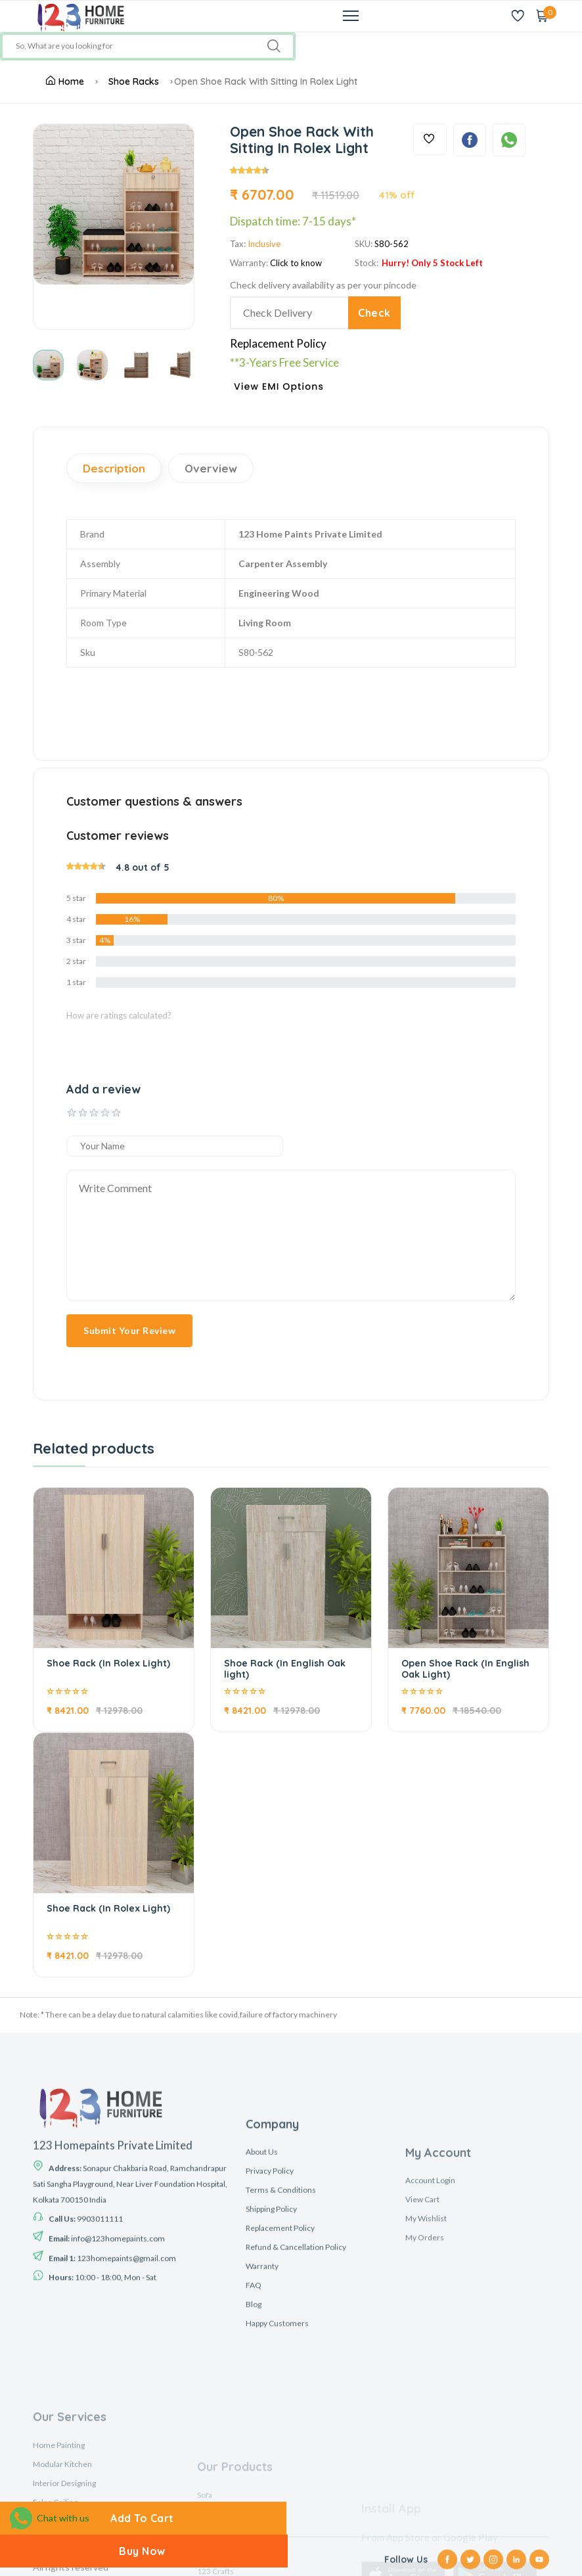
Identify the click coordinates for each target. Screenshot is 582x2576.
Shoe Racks (133, 81)
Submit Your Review (129, 1330)
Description (114, 468)
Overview (211, 468)
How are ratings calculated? (118, 1015)
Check (374, 312)
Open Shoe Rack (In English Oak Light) (465, 1668)
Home (65, 81)
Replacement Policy (278, 343)
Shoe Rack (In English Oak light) (285, 1668)
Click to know (296, 263)
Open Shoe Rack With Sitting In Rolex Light (265, 81)
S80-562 (391, 244)
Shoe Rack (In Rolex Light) (108, 1663)
